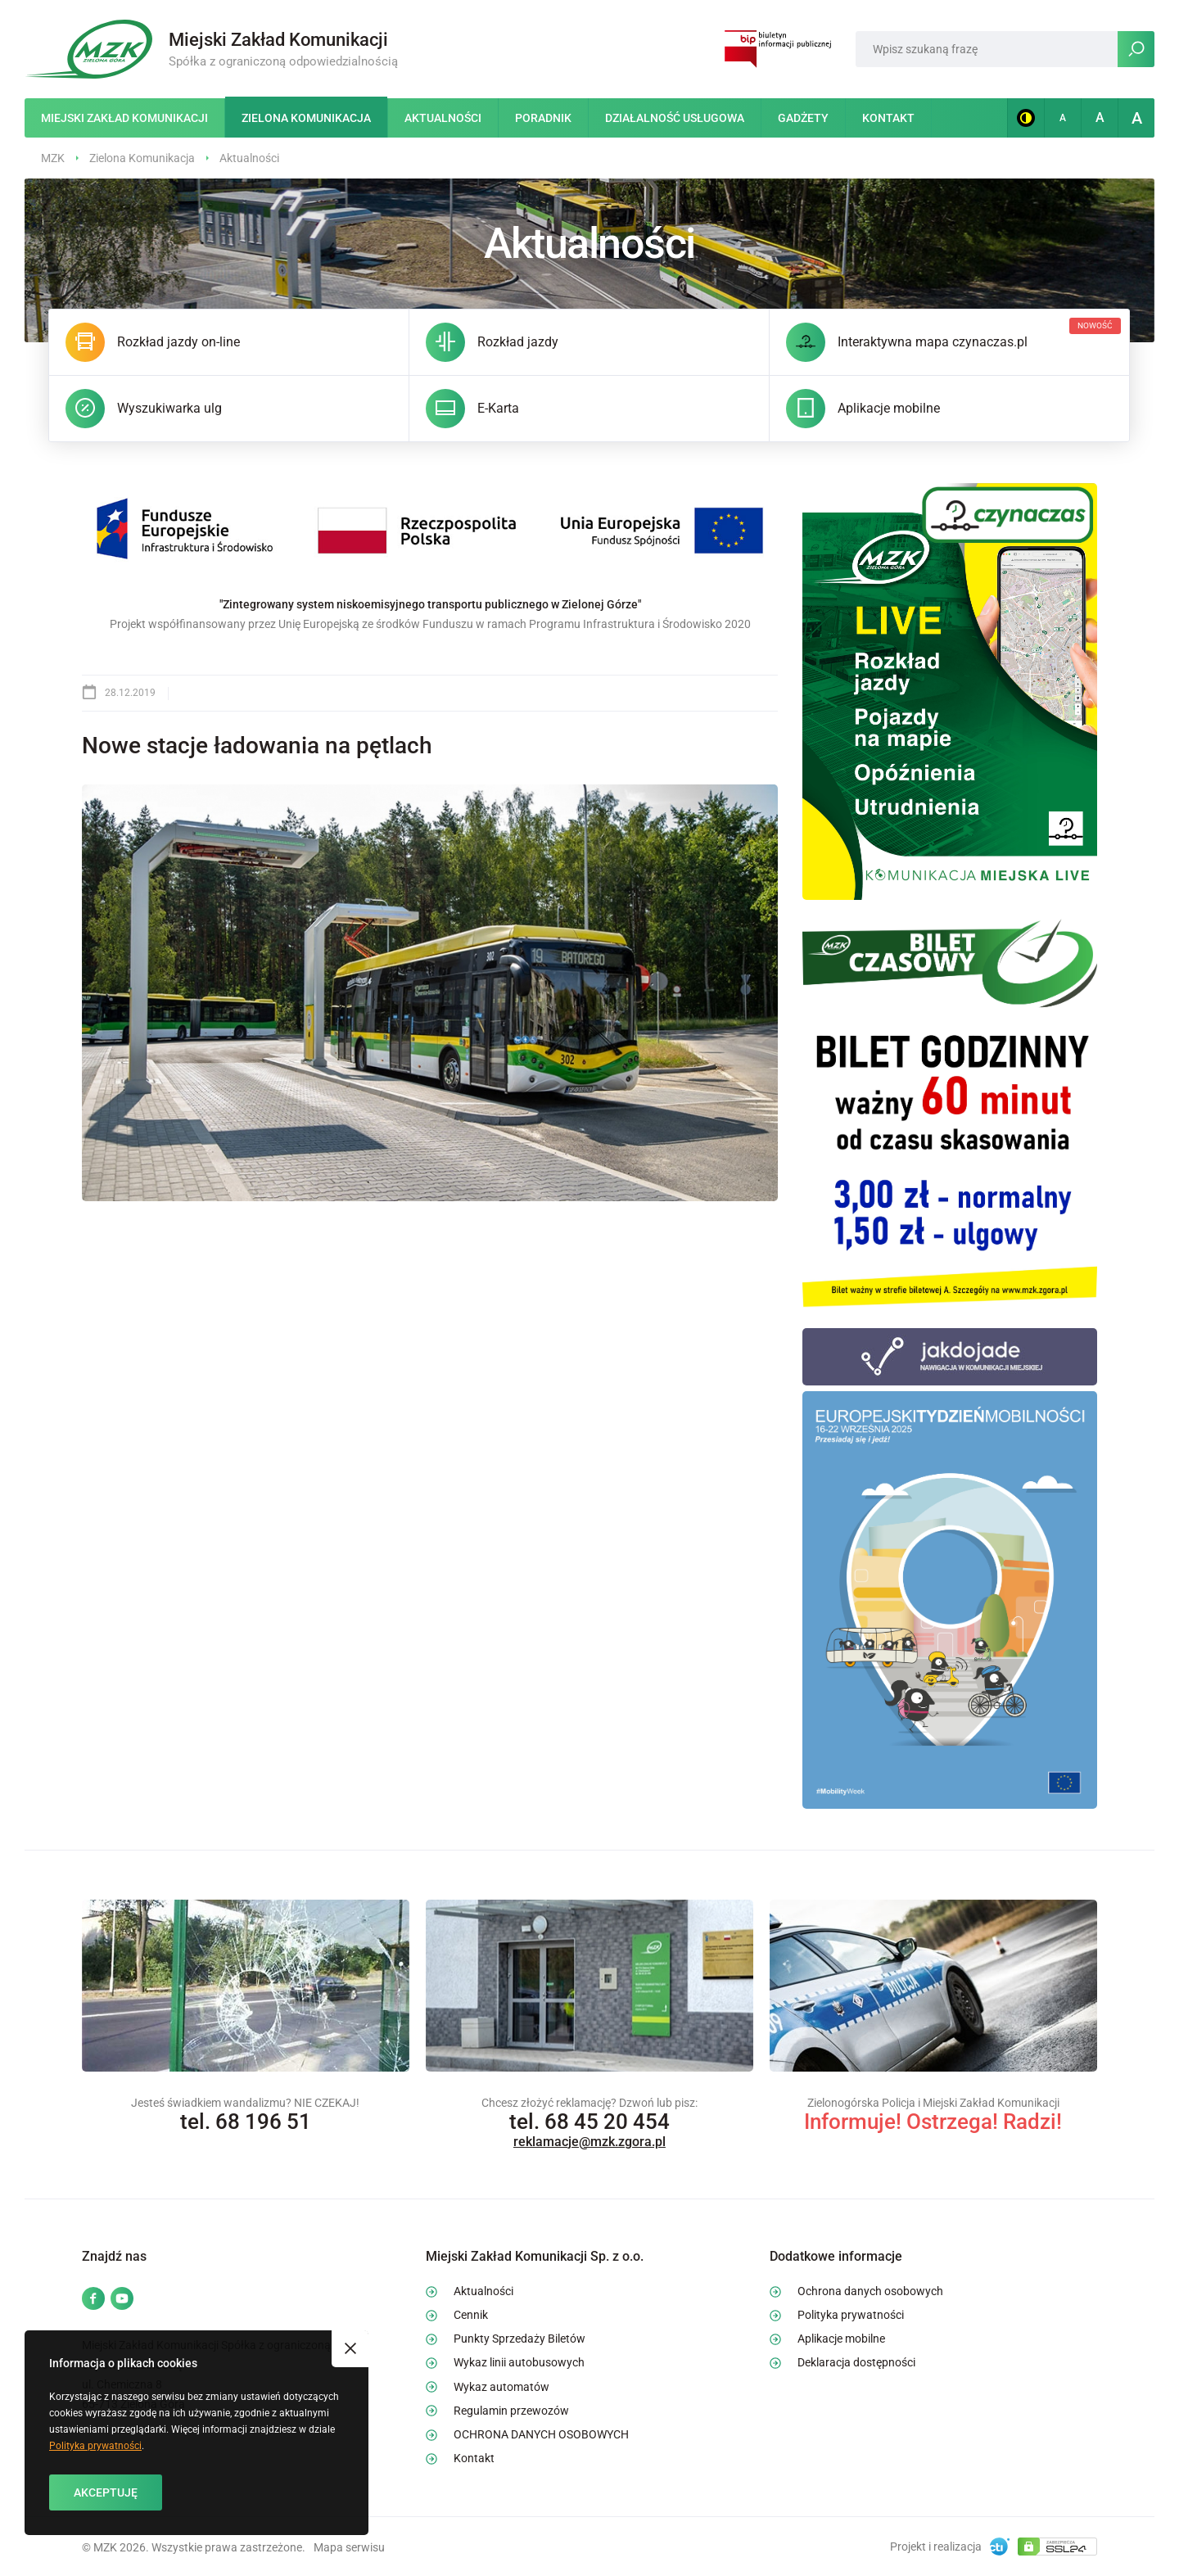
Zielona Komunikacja (306, 117)
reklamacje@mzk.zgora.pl (589, 2141)
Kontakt (888, 117)
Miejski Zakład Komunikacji (124, 117)
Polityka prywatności (95, 2446)
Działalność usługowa (674, 117)
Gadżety (803, 117)
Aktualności (442, 117)
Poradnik (543, 117)
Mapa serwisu (349, 2547)
